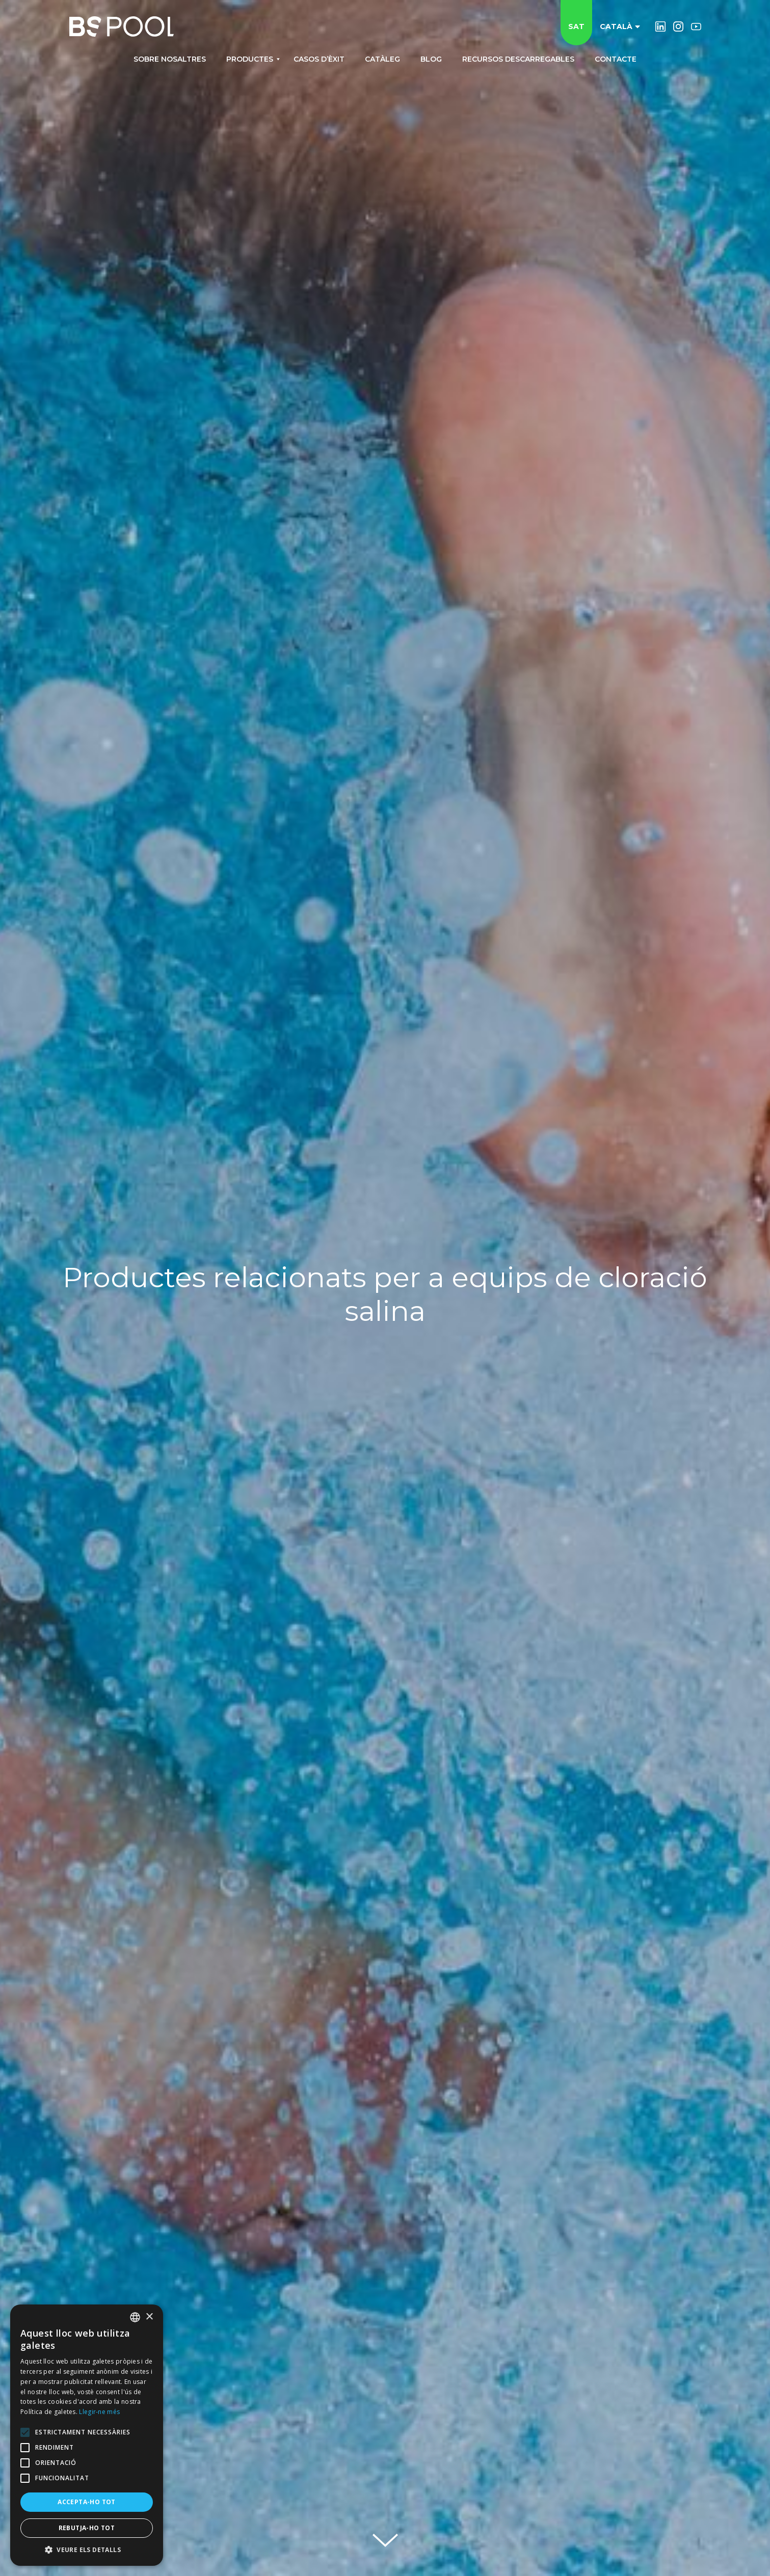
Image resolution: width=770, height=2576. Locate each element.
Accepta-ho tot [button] (87, 2502)
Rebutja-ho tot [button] (87, 2528)
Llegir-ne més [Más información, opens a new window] (99, 2411)
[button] (86, 2550)
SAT (576, 26)
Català (620, 26)
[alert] (86, 2435)
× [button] (149, 2317)
